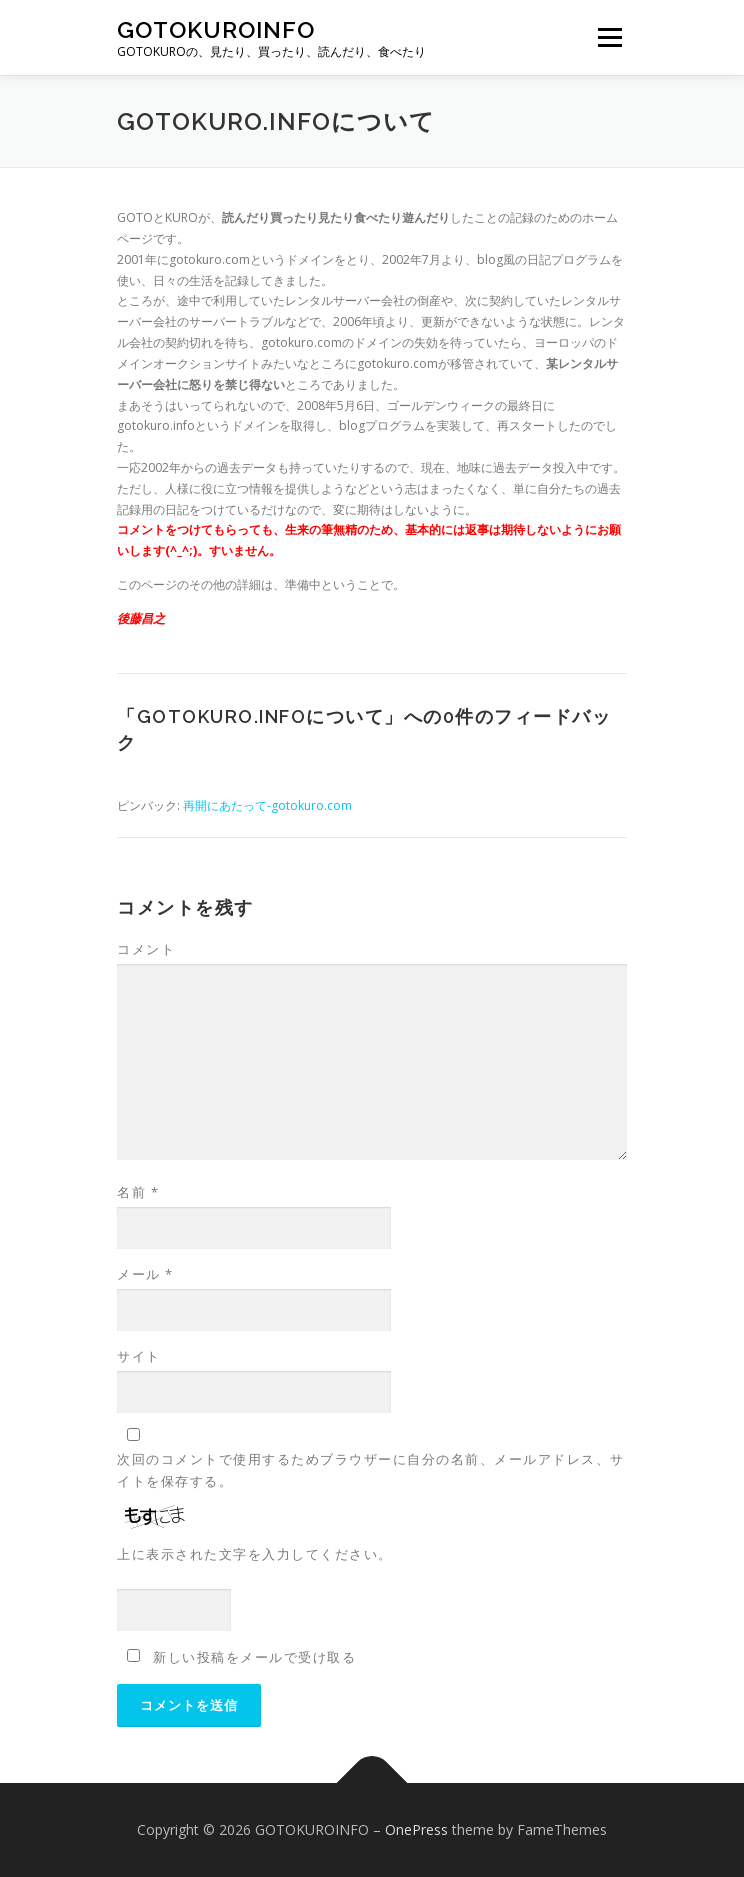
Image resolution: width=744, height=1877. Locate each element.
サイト (139, 1356)
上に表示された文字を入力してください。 (255, 1554)
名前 (138, 1192)
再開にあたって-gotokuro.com (267, 805)
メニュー (609, 37)
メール (145, 1274)
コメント (146, 949)
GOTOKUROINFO (216, 29)
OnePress (416, 1829)
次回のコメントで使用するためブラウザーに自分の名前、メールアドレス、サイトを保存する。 (371, 1470)
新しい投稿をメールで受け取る (254, 1657)
